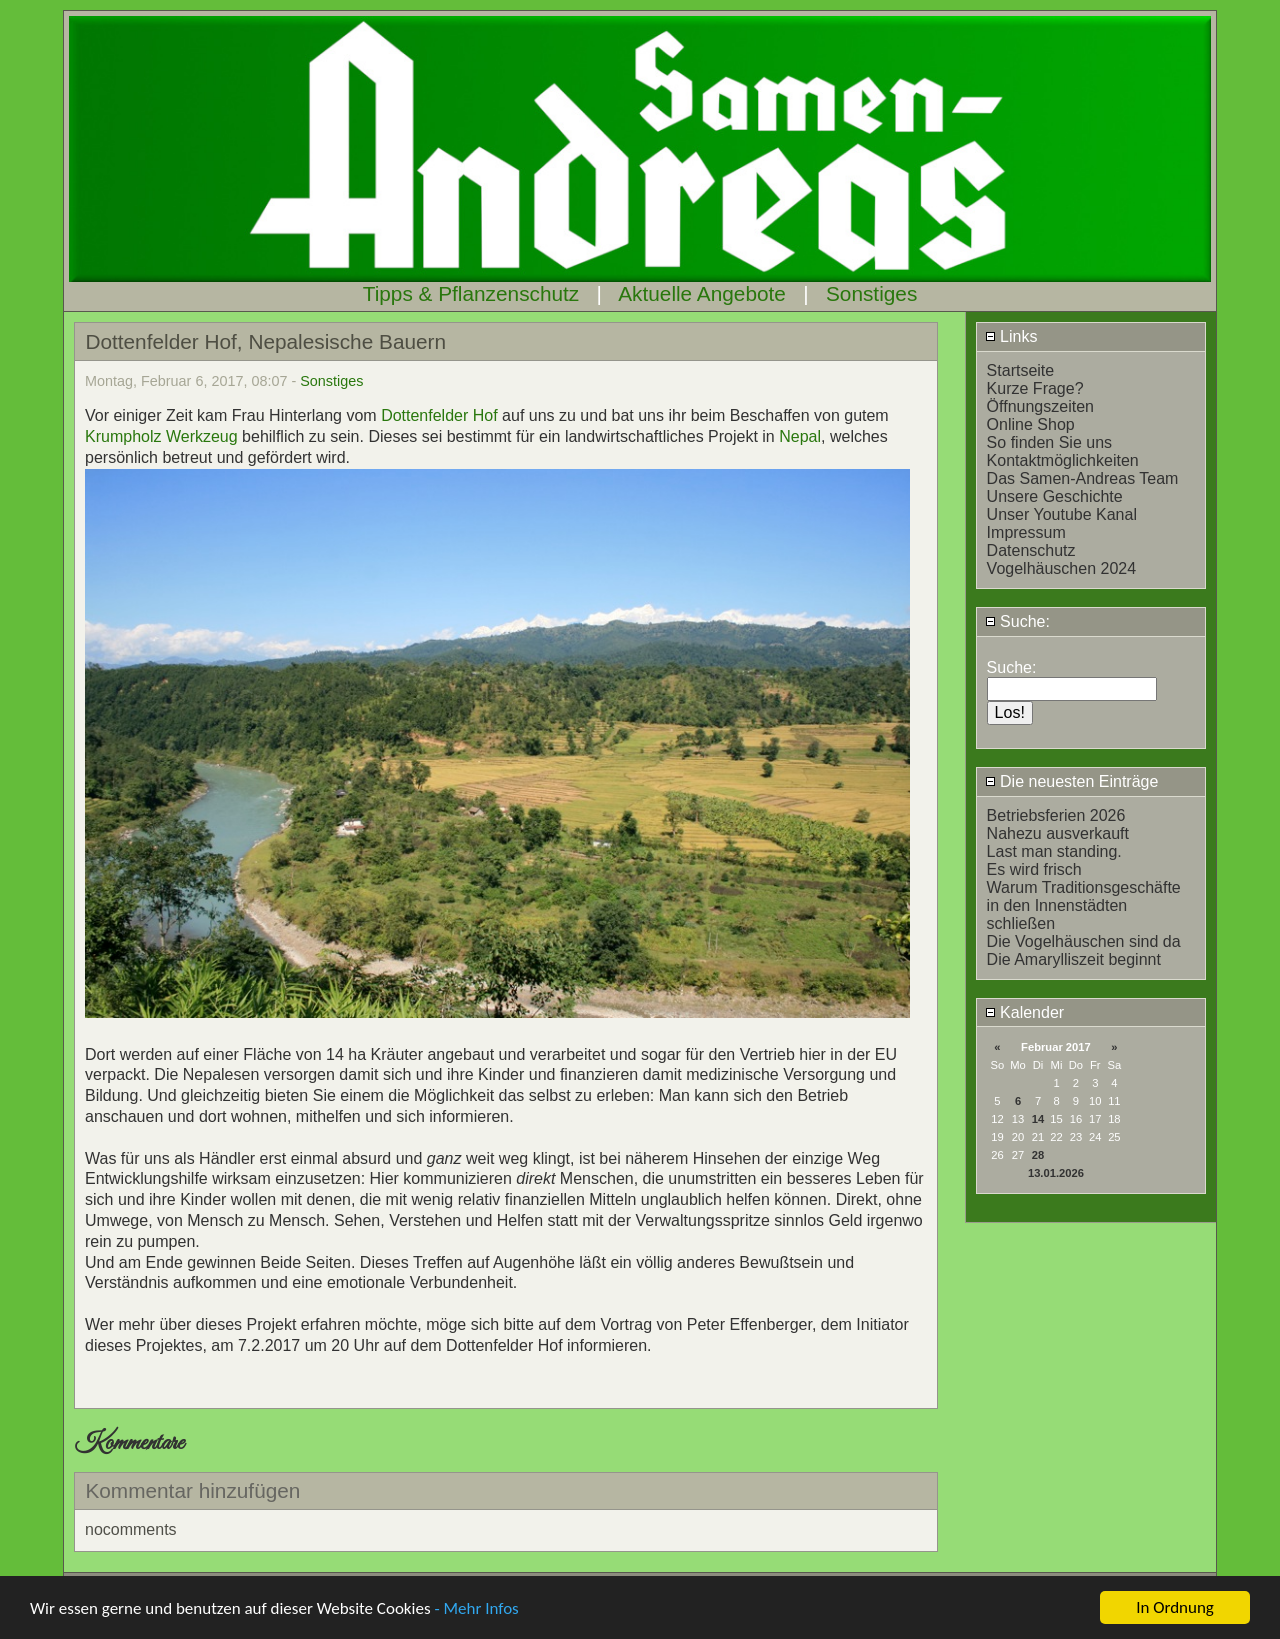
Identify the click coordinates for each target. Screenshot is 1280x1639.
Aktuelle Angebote (702, 293)
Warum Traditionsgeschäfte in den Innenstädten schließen (1084, 905)
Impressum (1026, 532)
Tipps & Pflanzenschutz (471, 293)
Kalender (1025, 1012)
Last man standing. (1054, 851)
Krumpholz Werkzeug (161, 436)
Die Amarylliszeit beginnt (1074, 959)
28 (1038, 1155)
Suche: (1017, 621)
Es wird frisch (1034, 869)
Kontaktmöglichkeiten (1063, 460)
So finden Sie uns (1049, 442)
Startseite (1021, 370)
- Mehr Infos (476, 1609)
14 (1038, 1119)
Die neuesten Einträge (1072, 781)
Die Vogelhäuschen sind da (1084, 941)
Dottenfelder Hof (441, 415)
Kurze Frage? (1035, 388)
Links (1011, 336)
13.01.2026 (1056, 1173)
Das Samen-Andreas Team (1083, 478)
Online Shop (1031, 424)
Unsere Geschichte (1055, 496)
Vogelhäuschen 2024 (1061, 568)
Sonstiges (871, 293)
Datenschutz (1031, 550)
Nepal (800, 436)
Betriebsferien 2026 (1056, 815)
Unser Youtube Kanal (1062, 514)
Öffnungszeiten (1040, 406)
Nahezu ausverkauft (1058, 833)
